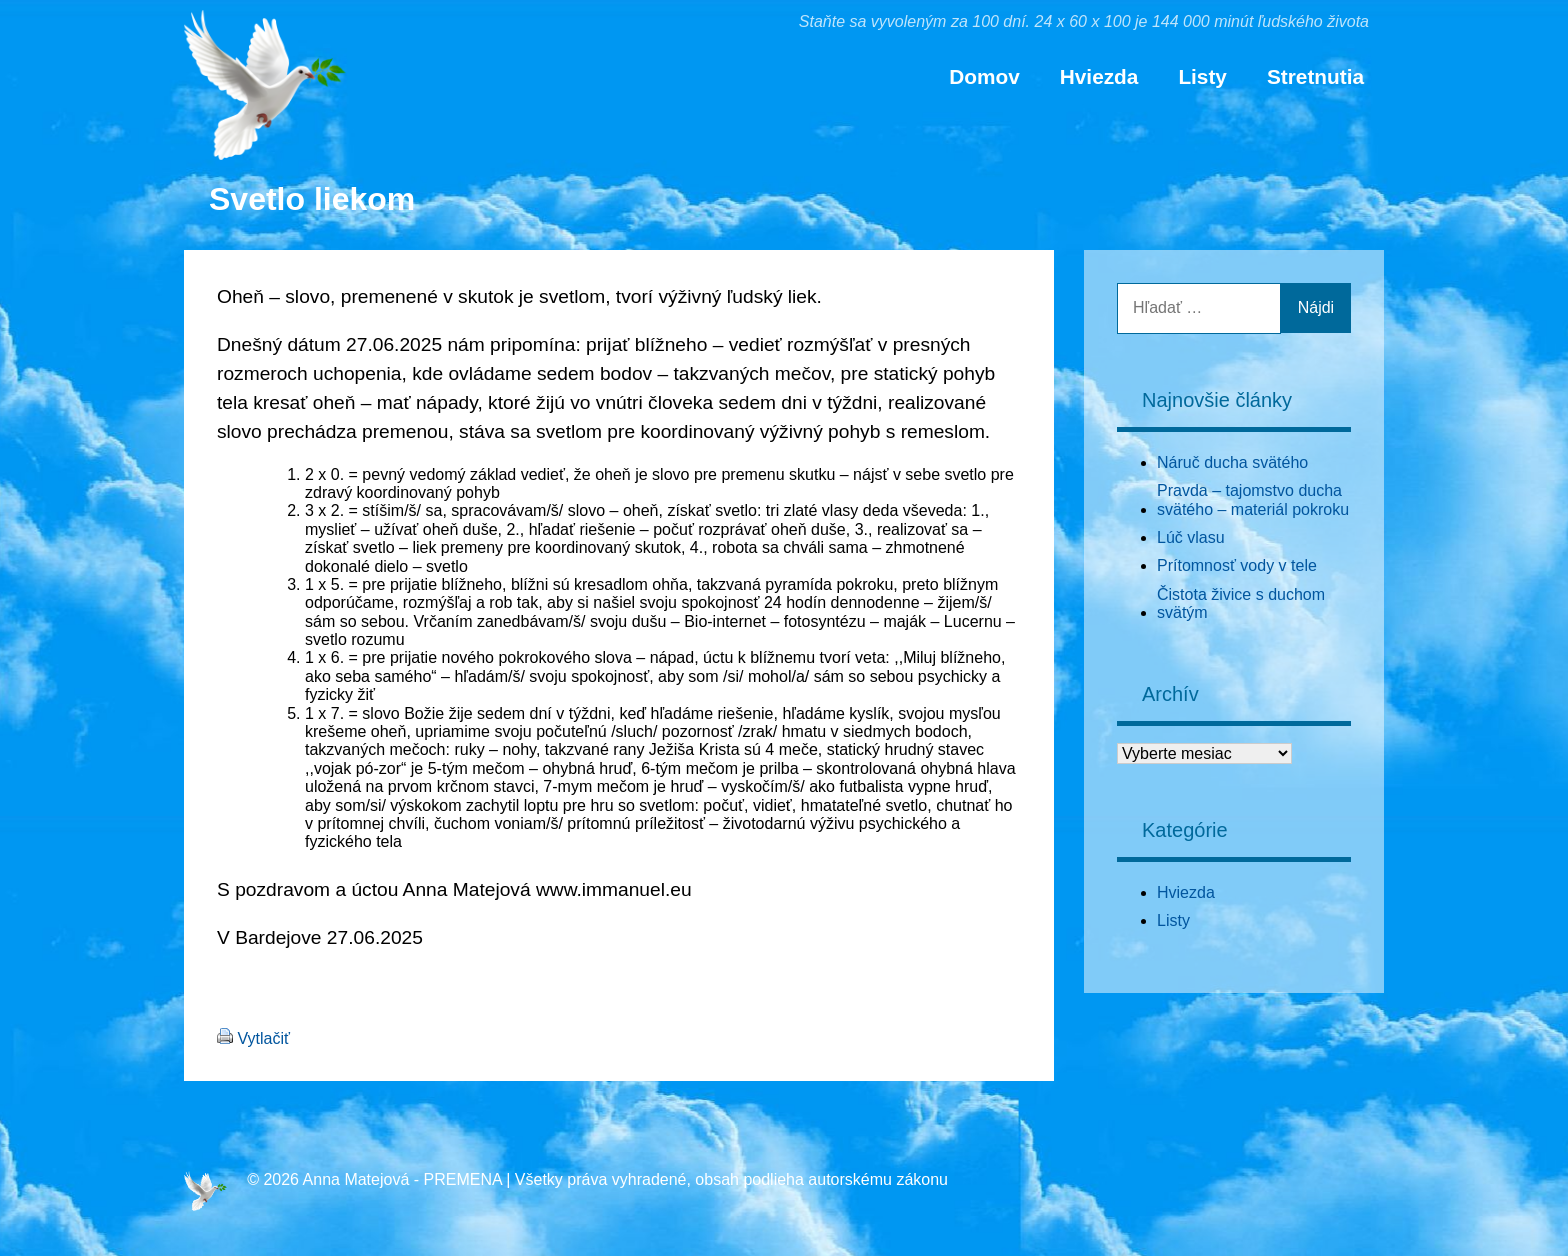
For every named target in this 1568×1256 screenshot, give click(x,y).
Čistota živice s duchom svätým (1241, 603)
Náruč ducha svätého (1232, 462)
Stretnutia (1315, 76)
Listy (1202, 76)
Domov (984, 76)
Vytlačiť (263, 1038)
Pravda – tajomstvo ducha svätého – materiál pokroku (1253, 499)
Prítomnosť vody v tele (1237, 565)
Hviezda (1099, 76)
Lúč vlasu (1191, 537)
